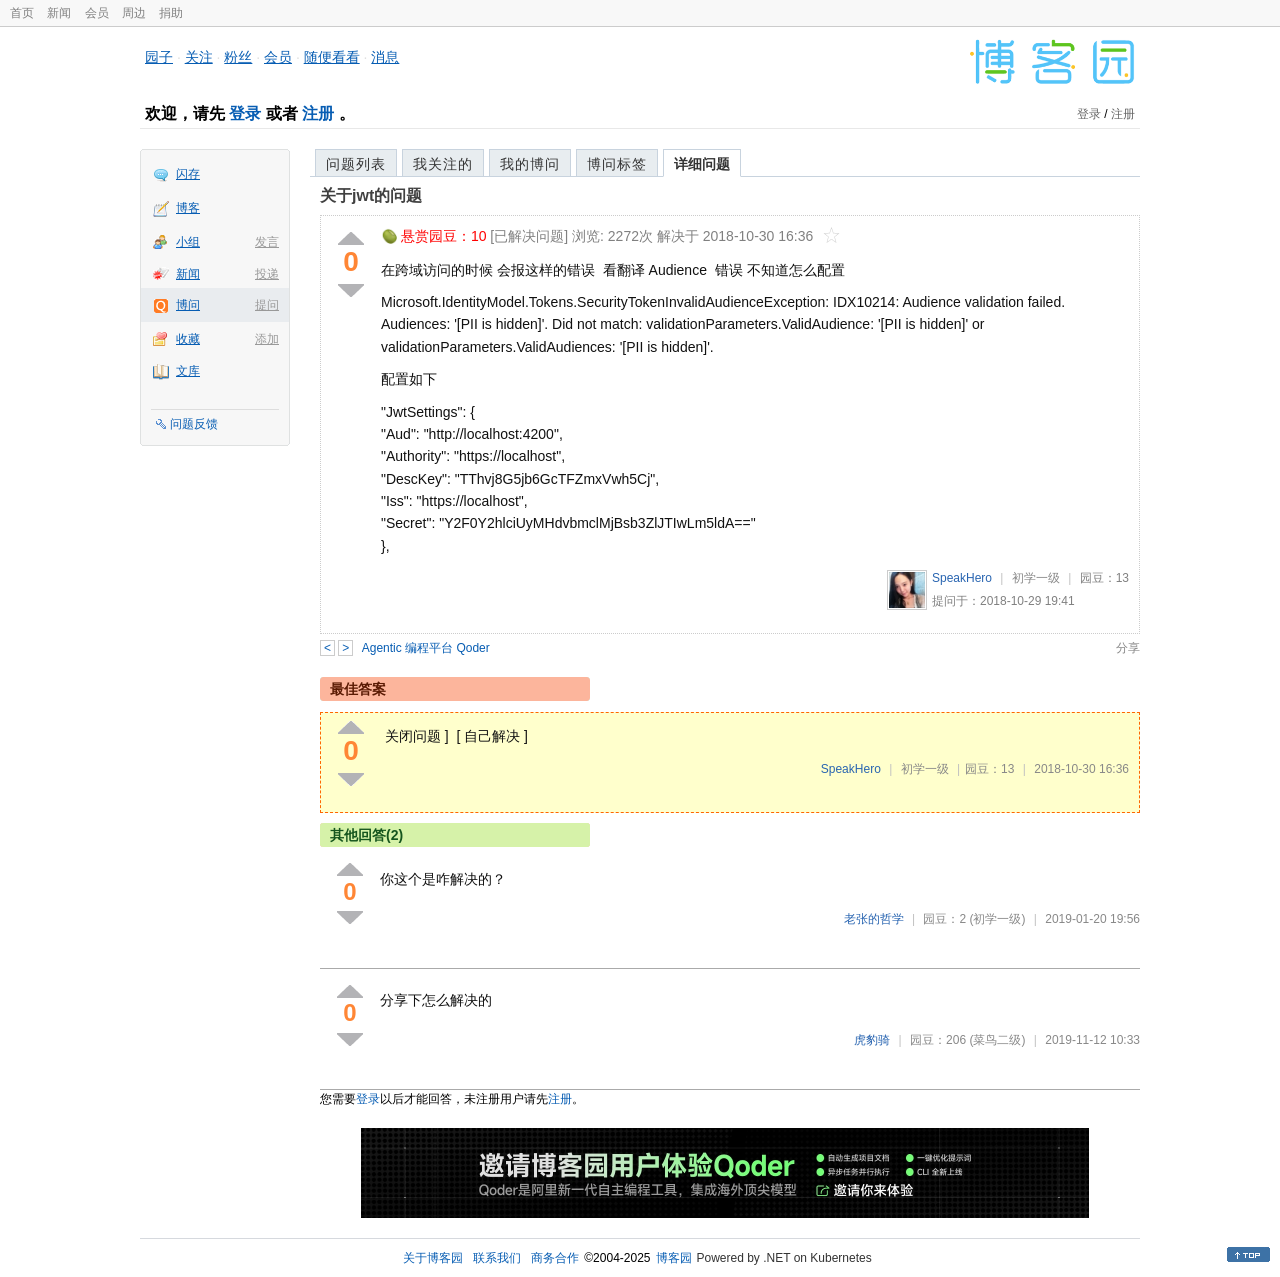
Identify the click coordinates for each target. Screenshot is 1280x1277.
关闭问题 (413, 736)
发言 (267, 242)
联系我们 (497, 1258)
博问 (188, 305)
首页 (22, 13)
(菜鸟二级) (997, 1040)
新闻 (59, 13)
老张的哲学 (874, 919)
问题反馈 (194, 424)
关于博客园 (433, 1258)
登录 (245, 113)
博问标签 (617, 164)
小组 (188, 242)
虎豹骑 (872, 1040)
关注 (199, 57)
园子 (159, 57)
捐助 (171, 13)
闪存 (188, 174)
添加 (267, 339)
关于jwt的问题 (371, 195)
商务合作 (555, 1258)
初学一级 (1036, 578)
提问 (267, 305)
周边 (134, 13)
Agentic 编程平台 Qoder (426, 648)
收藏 (188, 339)
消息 (385, 57)
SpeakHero (962, 578)
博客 (188, 208)
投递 (267, 274)
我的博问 (530, 164)
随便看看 (332, 57)
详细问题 (702, 164)
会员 (97, 13)
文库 (188, 371)
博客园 (674, 1258)
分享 (1128, 648)
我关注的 (443, 164)
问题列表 (356, 164)
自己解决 (492, 736)
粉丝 (238, 57)
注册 (318, 113)
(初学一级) (997, 919)
